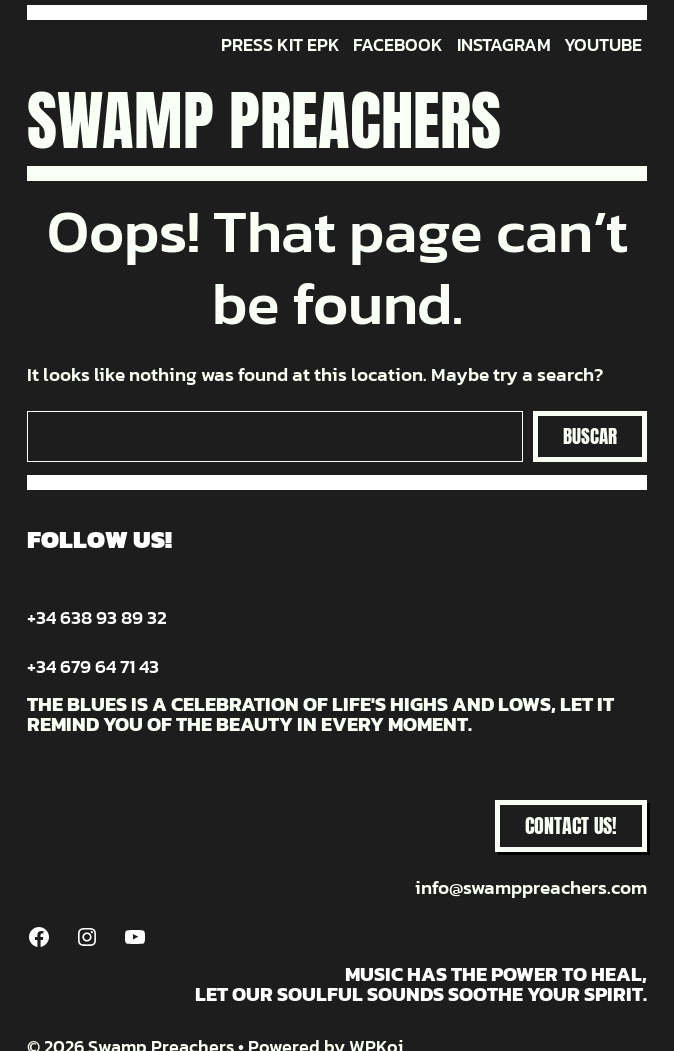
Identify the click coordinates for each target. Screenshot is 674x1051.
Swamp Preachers (264, 120)
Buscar (590, 436)
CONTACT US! (571, 825)
